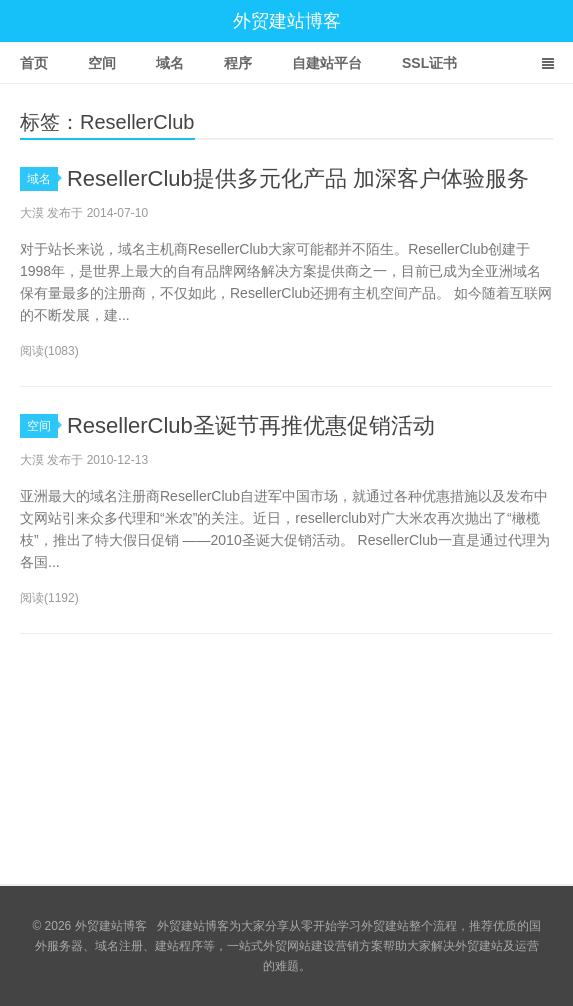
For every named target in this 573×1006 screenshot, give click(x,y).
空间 (102, 63)
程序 (238, 63)
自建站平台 (327, 63)
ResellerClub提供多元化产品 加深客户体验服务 (298, 178)
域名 (170, 63)
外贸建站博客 (287, 21)
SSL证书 (429, 63)
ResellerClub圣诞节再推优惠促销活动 (251, 425)
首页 (34, 63)
